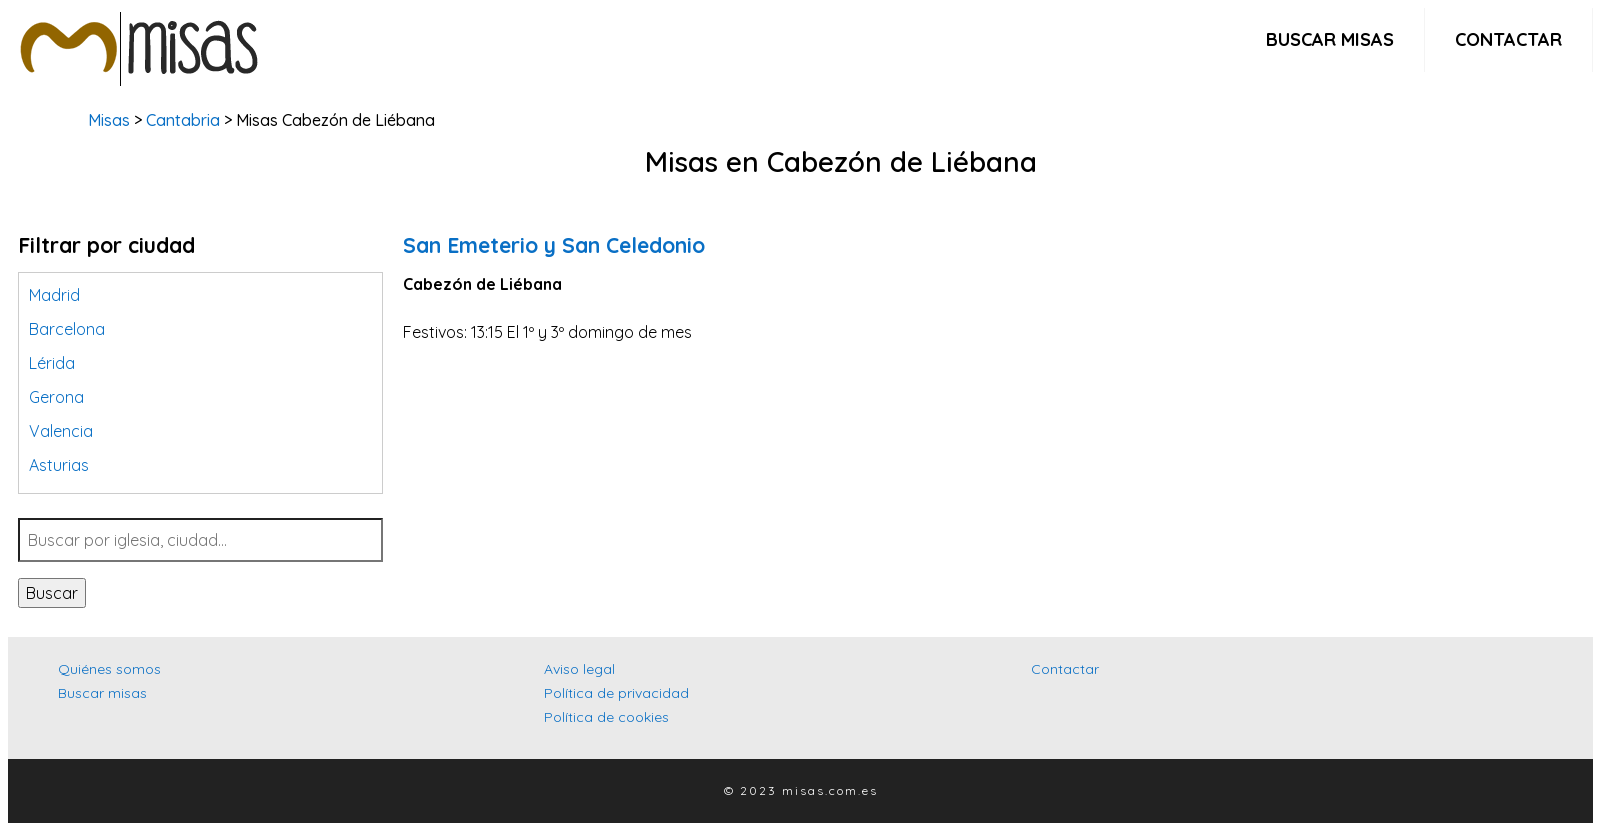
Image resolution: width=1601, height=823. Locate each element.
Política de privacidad (616, 693)
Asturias (59, 465)
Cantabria (183, 120)
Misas (109, 120)
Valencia (61, 431)
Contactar (1508, 39)
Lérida (52, 363)
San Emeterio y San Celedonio (554, 245)
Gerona (56, 397)
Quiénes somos (109, 669)
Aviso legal (579, 669)
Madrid (54, 295)
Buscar (52, 593)
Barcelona (67, 329)
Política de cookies (606, 717)
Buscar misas (1330, 39)
